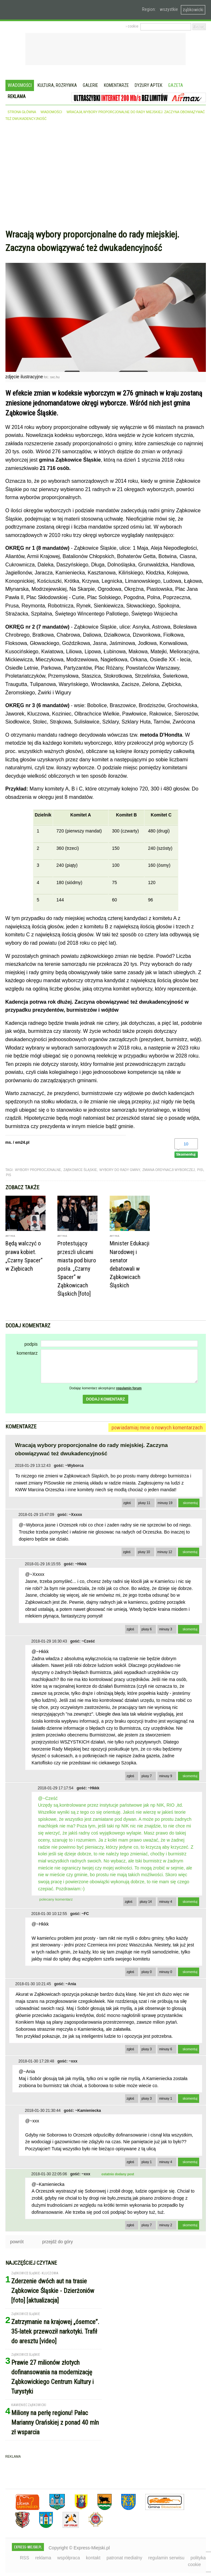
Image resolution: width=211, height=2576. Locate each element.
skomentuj (190, 1503)
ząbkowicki (193, 9)
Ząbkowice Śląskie (80, 1170)
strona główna (22, 112)
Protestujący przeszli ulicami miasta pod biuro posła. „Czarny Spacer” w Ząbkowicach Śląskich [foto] (76, 1268)
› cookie (132, 26)
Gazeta (175, 85)
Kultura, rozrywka (57, 85)
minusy (165, 1503)
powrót (17, 2241)
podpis (31, 1344)
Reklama (17, 96)
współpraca (68, 2557)
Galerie (90, 85)
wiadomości (51, 112)
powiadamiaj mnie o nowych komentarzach (157, 1427)
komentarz (27, 1353)
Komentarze (116, 85)
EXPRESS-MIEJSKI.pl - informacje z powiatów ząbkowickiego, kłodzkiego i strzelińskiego (50, 10)
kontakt (93, 2557)
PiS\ (200, 1170)
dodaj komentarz (105, 1399)
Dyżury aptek (148, 85)
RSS (24, 2557)
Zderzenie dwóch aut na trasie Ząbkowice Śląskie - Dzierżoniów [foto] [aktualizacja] (52, 2290)
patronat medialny (124, 2557)
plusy (144, 1503)
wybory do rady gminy (119, 1170)
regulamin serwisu (166, 2557)
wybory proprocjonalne (38, 1170)
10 (186, 1144)
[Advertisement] (105, 177)
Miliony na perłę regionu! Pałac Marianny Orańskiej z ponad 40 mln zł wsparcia (55, 2422)
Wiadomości (20, 85)
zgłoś (127, 1503)
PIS (8, 1175)
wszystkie (169, 9)
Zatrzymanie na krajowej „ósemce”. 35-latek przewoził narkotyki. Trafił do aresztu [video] (55, 2331)
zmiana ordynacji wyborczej (168, 1170)
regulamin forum (129, 1388)
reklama (43, 2557)
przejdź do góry (57, 2241)
